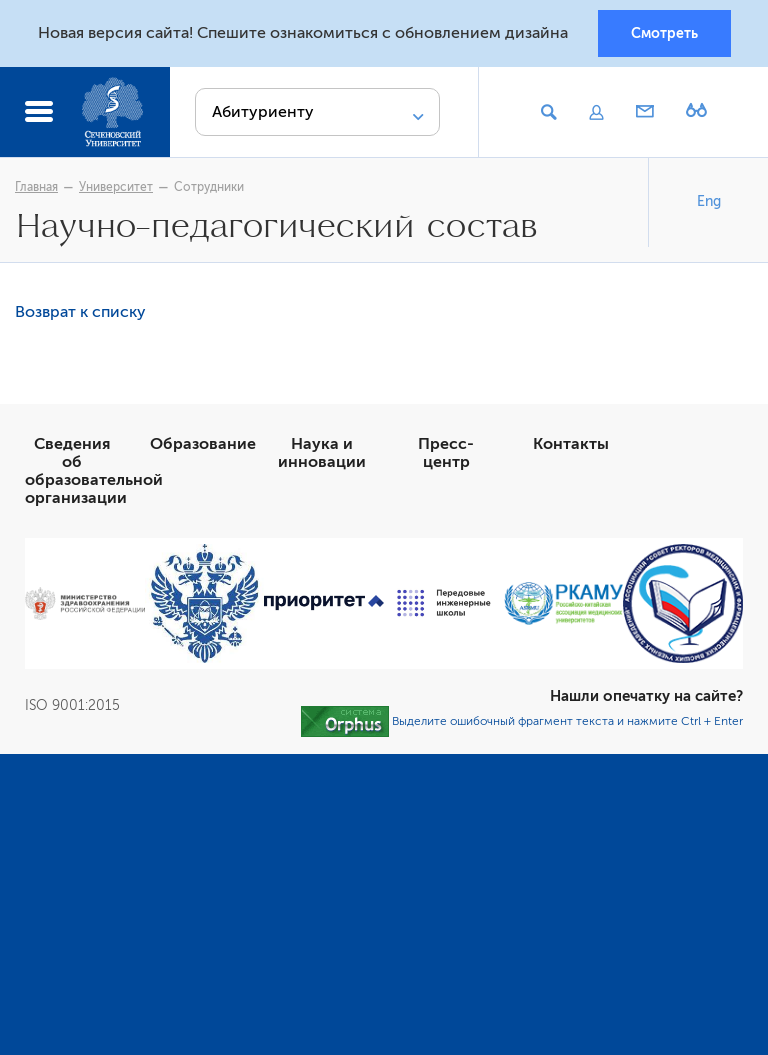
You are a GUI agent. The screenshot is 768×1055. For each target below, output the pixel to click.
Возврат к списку (80, 312)
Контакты (571, 444)
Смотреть (664, 33)
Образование (203, 444)
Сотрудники (209, 187)
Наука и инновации (322, 453)
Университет (116, 187)
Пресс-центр (446, 453)
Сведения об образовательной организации (94, 471)
